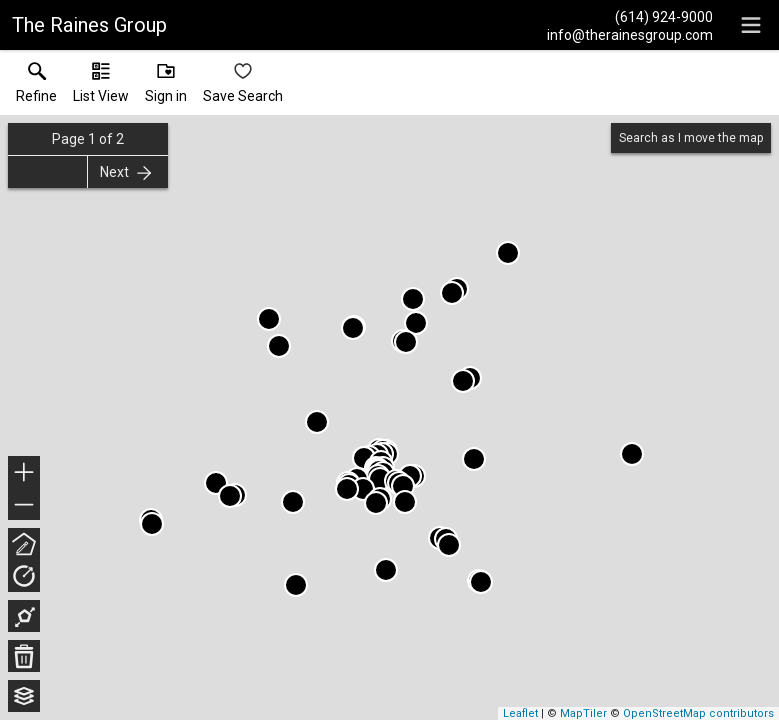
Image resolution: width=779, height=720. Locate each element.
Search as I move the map (691, 138)
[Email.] (630, 34)
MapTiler (583, 713)
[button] (101, 87)
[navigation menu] (751, 25)
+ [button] (24, 474)
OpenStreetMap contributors (698, 713)
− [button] (24, 505)
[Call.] (630, 16)
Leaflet (520, 713)
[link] (36, 87)
